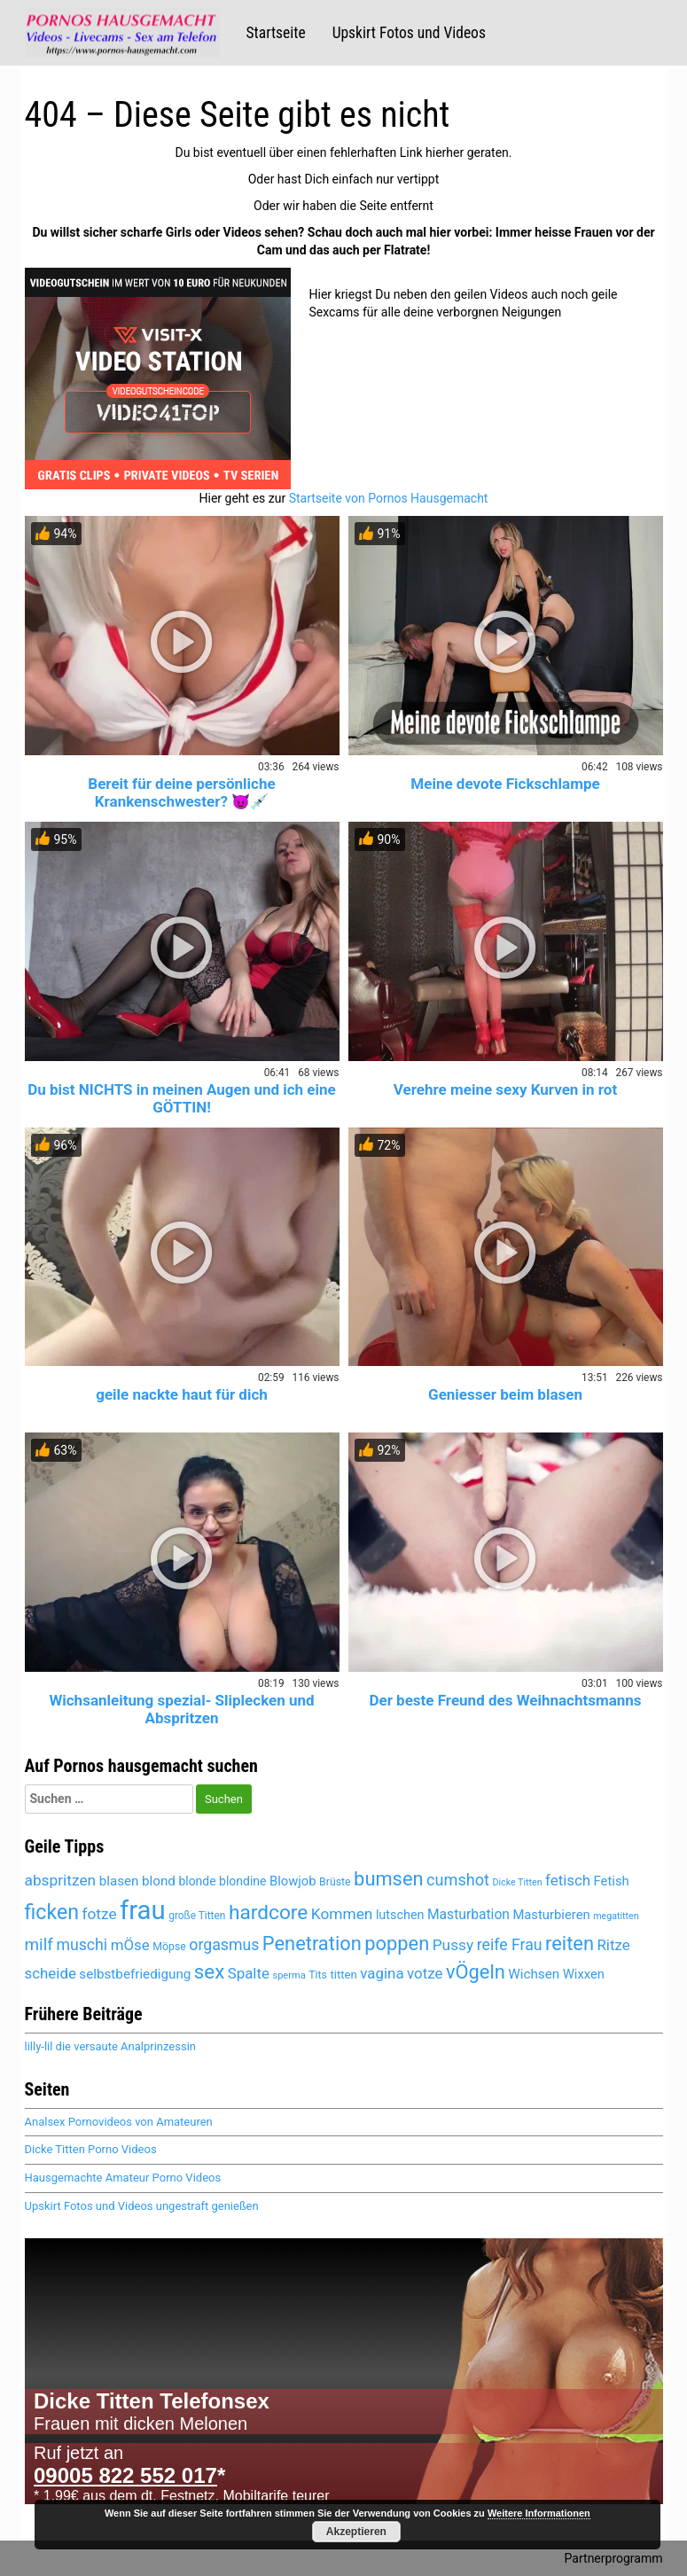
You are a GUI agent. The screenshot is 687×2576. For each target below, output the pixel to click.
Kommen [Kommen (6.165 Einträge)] (342, 1914)
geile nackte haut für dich (182, 1394)
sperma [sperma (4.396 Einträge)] (288, 1975)
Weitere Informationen (539, 2513)
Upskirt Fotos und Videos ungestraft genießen (142, 2206)
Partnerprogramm (614, 2558)
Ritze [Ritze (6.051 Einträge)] (613, 1945)
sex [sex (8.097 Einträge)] (209, 1971)
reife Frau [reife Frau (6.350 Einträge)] (510, 1945)
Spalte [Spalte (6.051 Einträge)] (248, 1973)
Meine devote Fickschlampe (504, 783)
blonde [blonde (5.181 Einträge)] (196, 1881)
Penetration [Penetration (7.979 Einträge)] (312, 1943)
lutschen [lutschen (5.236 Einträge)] (400, 1915)
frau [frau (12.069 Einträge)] (143, 1910)
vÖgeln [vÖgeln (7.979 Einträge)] (475, 1972)
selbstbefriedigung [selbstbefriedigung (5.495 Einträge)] (135, 1974)
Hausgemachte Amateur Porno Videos (123, 2177)
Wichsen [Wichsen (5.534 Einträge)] (533, 1974)
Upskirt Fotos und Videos (409, 33)
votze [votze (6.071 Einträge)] (424, 1973)
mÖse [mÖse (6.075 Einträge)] (130, 1945)
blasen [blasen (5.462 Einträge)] (119, 1881)
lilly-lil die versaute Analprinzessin (110, 2046)
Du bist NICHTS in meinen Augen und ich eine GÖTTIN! (181, 1098)
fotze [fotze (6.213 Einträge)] (99, 1914)
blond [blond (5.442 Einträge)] (159, 1881)
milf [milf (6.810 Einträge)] (39, 1944)
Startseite (276, 33)
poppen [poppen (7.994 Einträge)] (396, 1943)
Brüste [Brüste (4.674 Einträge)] (335, 1882)
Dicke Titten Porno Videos (91, 2149)
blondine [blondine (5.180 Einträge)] (242, 1881)
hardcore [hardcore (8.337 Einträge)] (268, 1912)
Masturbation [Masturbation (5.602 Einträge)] (468, 1914)
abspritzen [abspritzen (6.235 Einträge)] (61, 1880)
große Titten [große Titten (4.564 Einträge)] (196, 1915)
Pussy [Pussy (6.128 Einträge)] (453, 1945)
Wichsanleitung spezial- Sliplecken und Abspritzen (181, 1709)
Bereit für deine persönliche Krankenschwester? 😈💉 (181, 792)
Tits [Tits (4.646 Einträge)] (317, 1975)
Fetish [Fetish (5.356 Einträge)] (611, 1881)
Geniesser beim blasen (505, 1394)
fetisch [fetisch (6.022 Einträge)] (567, 1880)
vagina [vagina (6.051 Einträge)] (381, 1973)
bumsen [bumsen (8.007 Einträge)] (388, 1879)
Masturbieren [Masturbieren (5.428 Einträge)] (550, 1915)
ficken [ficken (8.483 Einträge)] (52, 1912)
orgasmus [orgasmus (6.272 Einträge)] (224, 1945)
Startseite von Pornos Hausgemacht (388, 498)
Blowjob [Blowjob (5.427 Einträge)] (292, 1881)
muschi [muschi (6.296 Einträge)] (81, 1945)
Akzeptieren (356, 2531)
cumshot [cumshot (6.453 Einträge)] (457, 1879)
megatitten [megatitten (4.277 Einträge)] (615, 1916)
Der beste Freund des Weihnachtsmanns (505, 1700)
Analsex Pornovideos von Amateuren (119, 2121)
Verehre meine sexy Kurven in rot (505, 1089)
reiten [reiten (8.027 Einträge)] (569, 1943)
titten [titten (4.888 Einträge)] (343, 1974)
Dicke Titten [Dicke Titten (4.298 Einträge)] (518, 1882)
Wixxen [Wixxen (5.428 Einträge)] (584, 1974)
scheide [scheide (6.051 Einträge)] (50, 1973)
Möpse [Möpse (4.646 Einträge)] (169, 1946)
